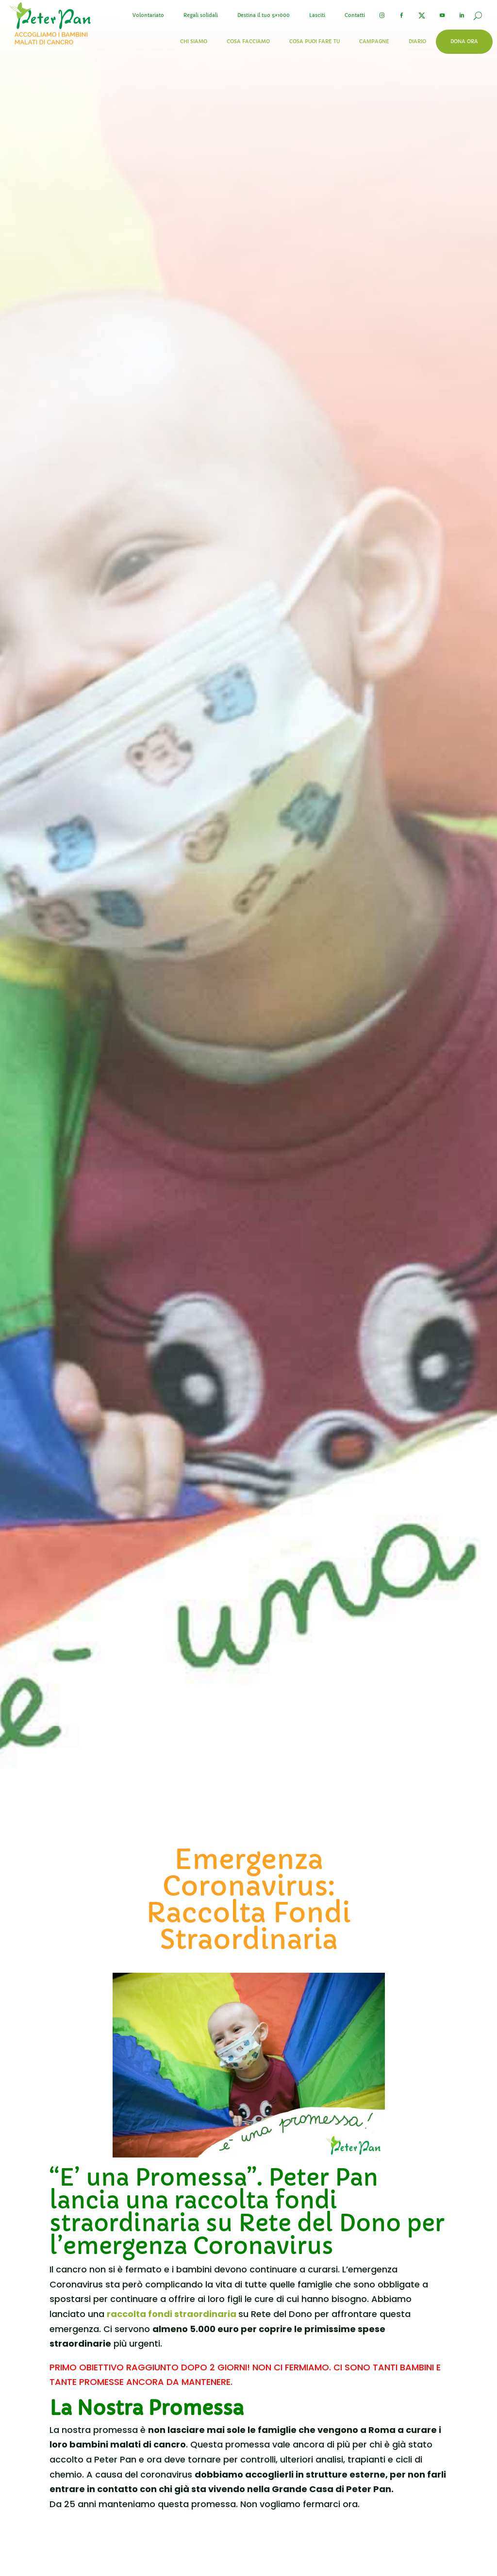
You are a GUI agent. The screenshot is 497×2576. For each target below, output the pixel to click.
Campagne (374, 41)
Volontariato (148, 15)
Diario (417, 41)
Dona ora (464, 41)
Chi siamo (193, 41)
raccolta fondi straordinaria (172, 2314)
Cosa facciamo (248, 41)
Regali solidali (200, 15)
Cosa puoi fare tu (314, 41)
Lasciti (317, 15)
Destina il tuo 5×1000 (263, 15)
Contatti (355, 15)
